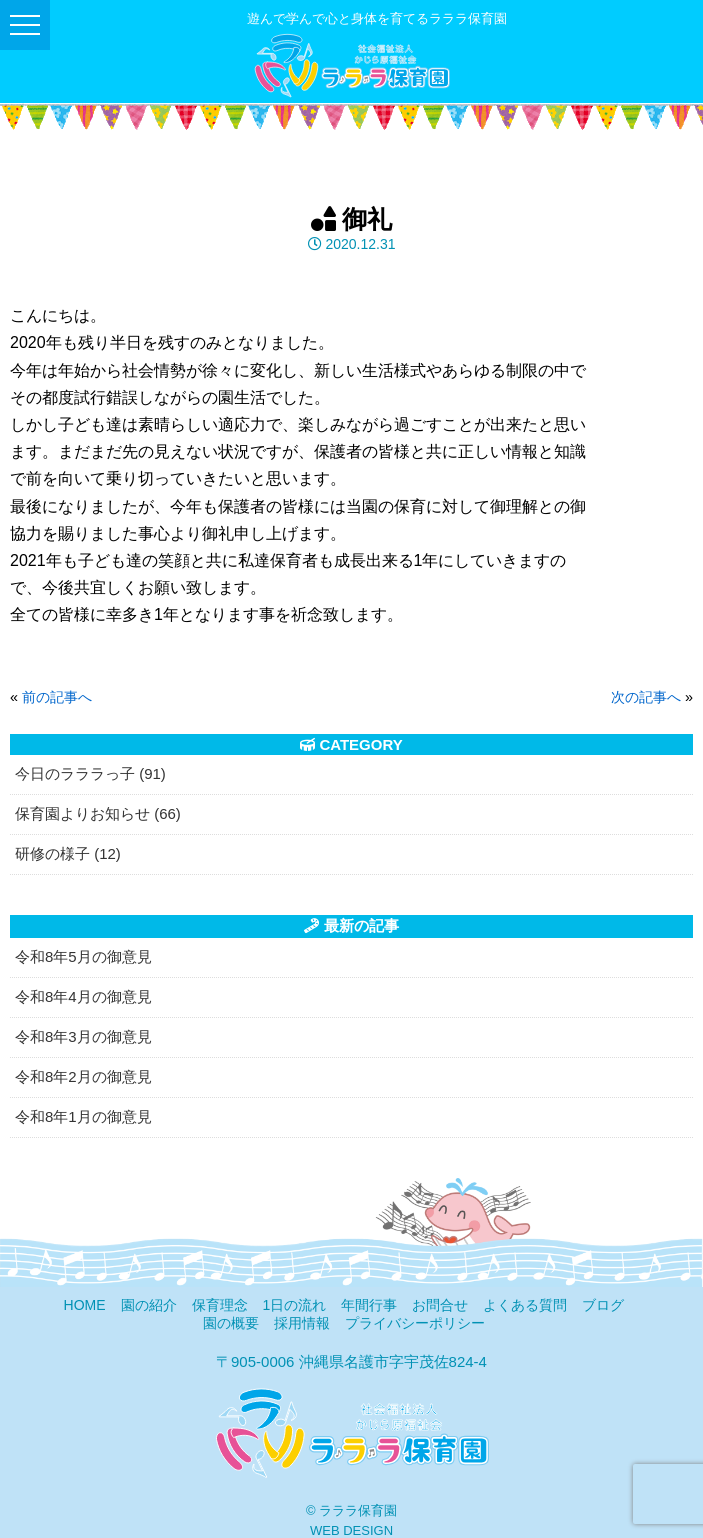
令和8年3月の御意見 (83, 1036)
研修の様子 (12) (68, 853)
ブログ (603, 1305)
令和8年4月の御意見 (83, 996)
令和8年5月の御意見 (83, 956)
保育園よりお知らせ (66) (98, 813)
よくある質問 (525, 1305)
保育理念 (220, 1305)
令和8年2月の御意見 (83, 1076)
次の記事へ (646, 697)
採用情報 (302, 1323)
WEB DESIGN (351, 1530)
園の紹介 (149, 1305)
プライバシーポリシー (415, 1323)
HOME (85, 1305)
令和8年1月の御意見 (83, 1116)
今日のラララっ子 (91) (90, 773)
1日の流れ (295, 1305)
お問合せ (440, 1305)
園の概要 (231, 1323)
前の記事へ (57, 697)
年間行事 (369, 1305)
